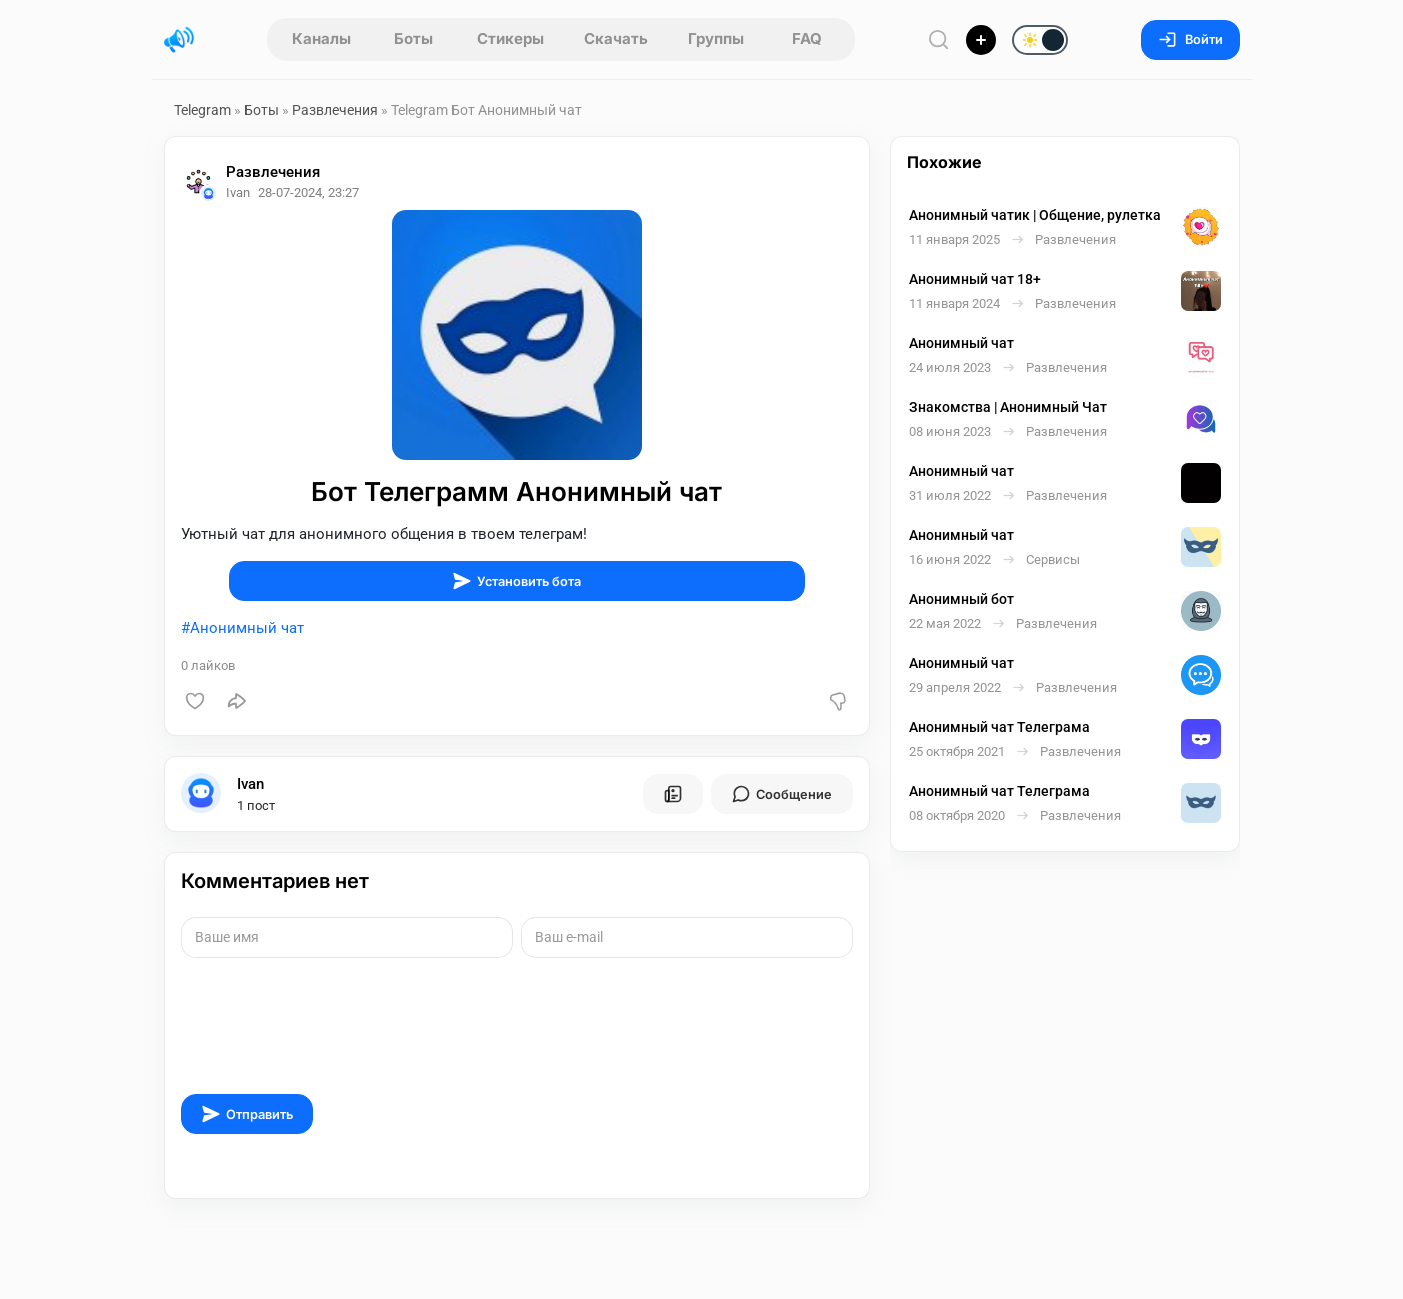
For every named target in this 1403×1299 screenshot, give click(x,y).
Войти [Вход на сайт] (1190, 39)
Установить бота (516, 581)
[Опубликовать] (981, 40)
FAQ (807, 38)
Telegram (202, 110)
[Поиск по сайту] (939, 39)
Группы (716, 38)
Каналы (321, 38)
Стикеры (510, 38)
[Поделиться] (237, 701)
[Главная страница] (179, 40)
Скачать (616, 38)
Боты (413, 38)
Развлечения (335, 110)
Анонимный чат (247, 628)
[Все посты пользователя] (673, 794)
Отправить (247, 1114)
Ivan (250, 784)
